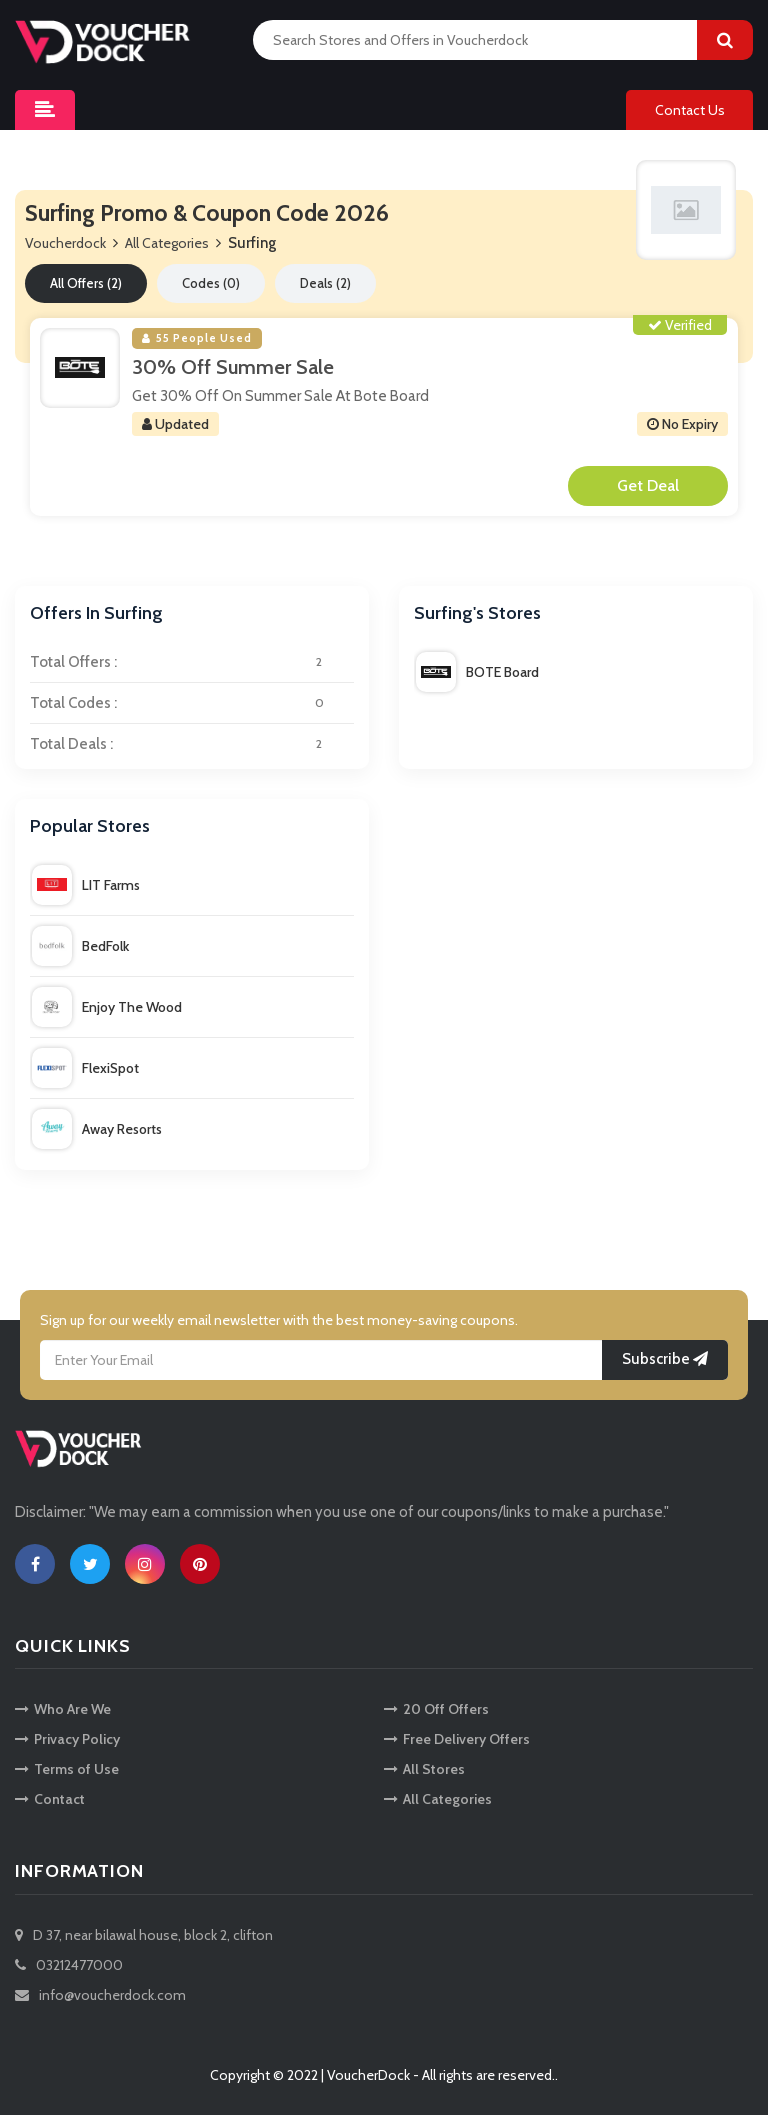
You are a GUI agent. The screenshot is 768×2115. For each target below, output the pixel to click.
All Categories (167, 243)
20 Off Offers (436, 1709)
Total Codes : (192, 703)
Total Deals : (192, 744)
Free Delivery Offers (457, 1739)
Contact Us (690, 110)
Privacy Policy (67, 1739)
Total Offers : (192, 662)
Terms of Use (67, 1769)
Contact (50, 1799)
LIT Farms (86, 885)
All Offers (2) (86, 283)
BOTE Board (477, 672)
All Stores (424, 1769)
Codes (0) (211, 283)
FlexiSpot (85, 1068)
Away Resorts (97, 1129)
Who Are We (63, 1709)
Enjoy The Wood (107, 1007)
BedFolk (80, 946)
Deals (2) (325, 283)
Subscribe (665, 1359)
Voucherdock (65, 243)
